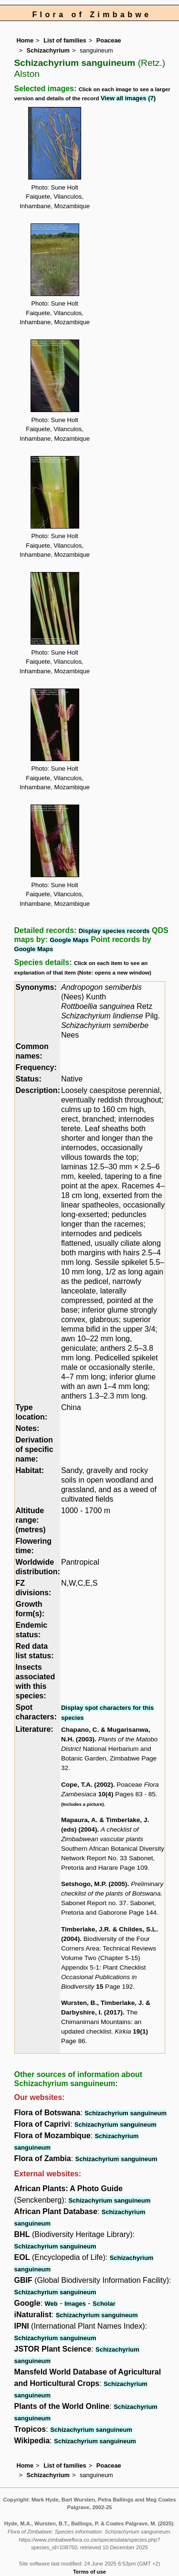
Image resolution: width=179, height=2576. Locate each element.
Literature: (34, 1729)
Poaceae (108, 40)
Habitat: (30, 1470)
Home (25, 40)
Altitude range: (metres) (31, 1520)
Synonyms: (36, 987)
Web (51, 2303)
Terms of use (89, 2572)
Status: (29, 1079)
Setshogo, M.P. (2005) (94, 1883)
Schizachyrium (48, 50)
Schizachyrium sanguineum (125, 2113)
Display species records (114, 930)
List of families (64, 40)
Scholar (104, 2303)
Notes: (28, 1428)
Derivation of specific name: (34, 1449)
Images (75, 2303)
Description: (38, 1090)
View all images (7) (128, 98)
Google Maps (69, 939)
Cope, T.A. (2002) (87, 1784)
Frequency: (36, 1067)
